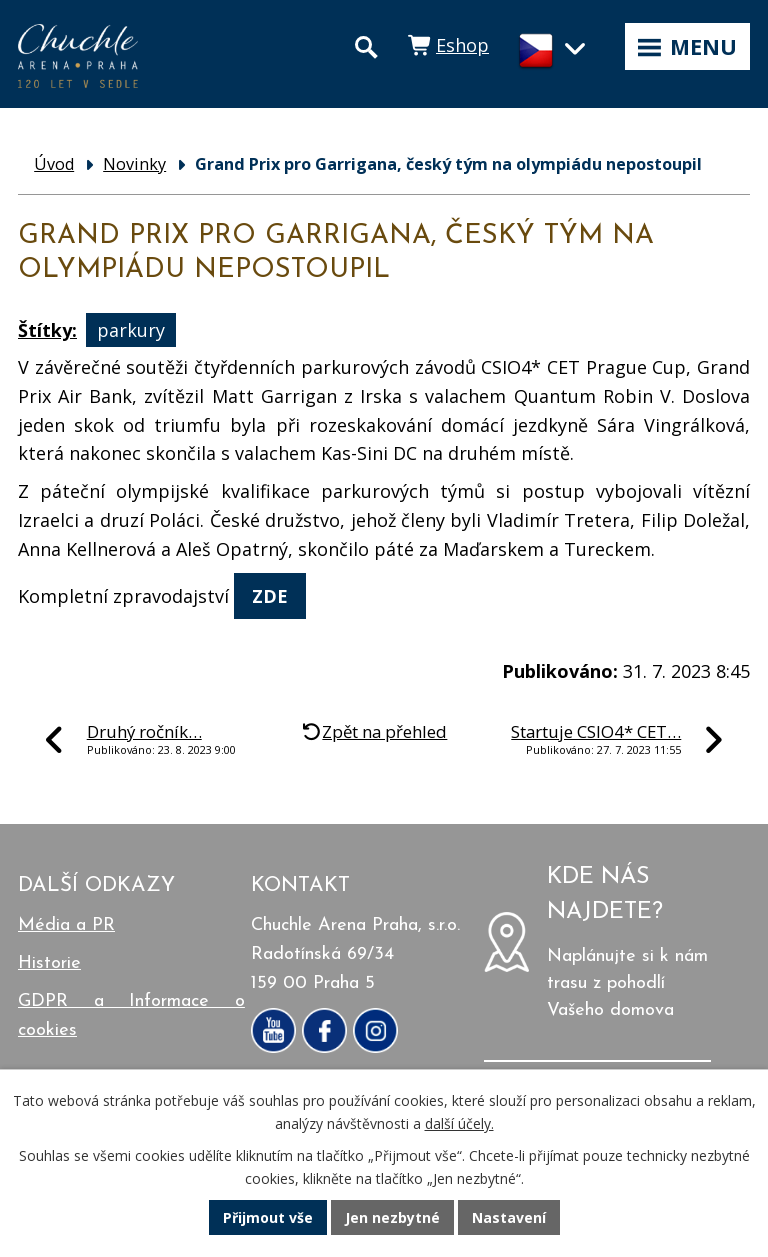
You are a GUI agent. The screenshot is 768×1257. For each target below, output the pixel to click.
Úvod (54, 164)
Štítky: (47, 330)
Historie (49, 963)
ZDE (270, 596)
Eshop (462, 45)
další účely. (459, 1123)
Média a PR (66, 925)
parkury (131, 330)
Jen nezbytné (392, 1217)
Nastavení (509, 1217)
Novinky (134, 164)
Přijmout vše (268, 1217)
